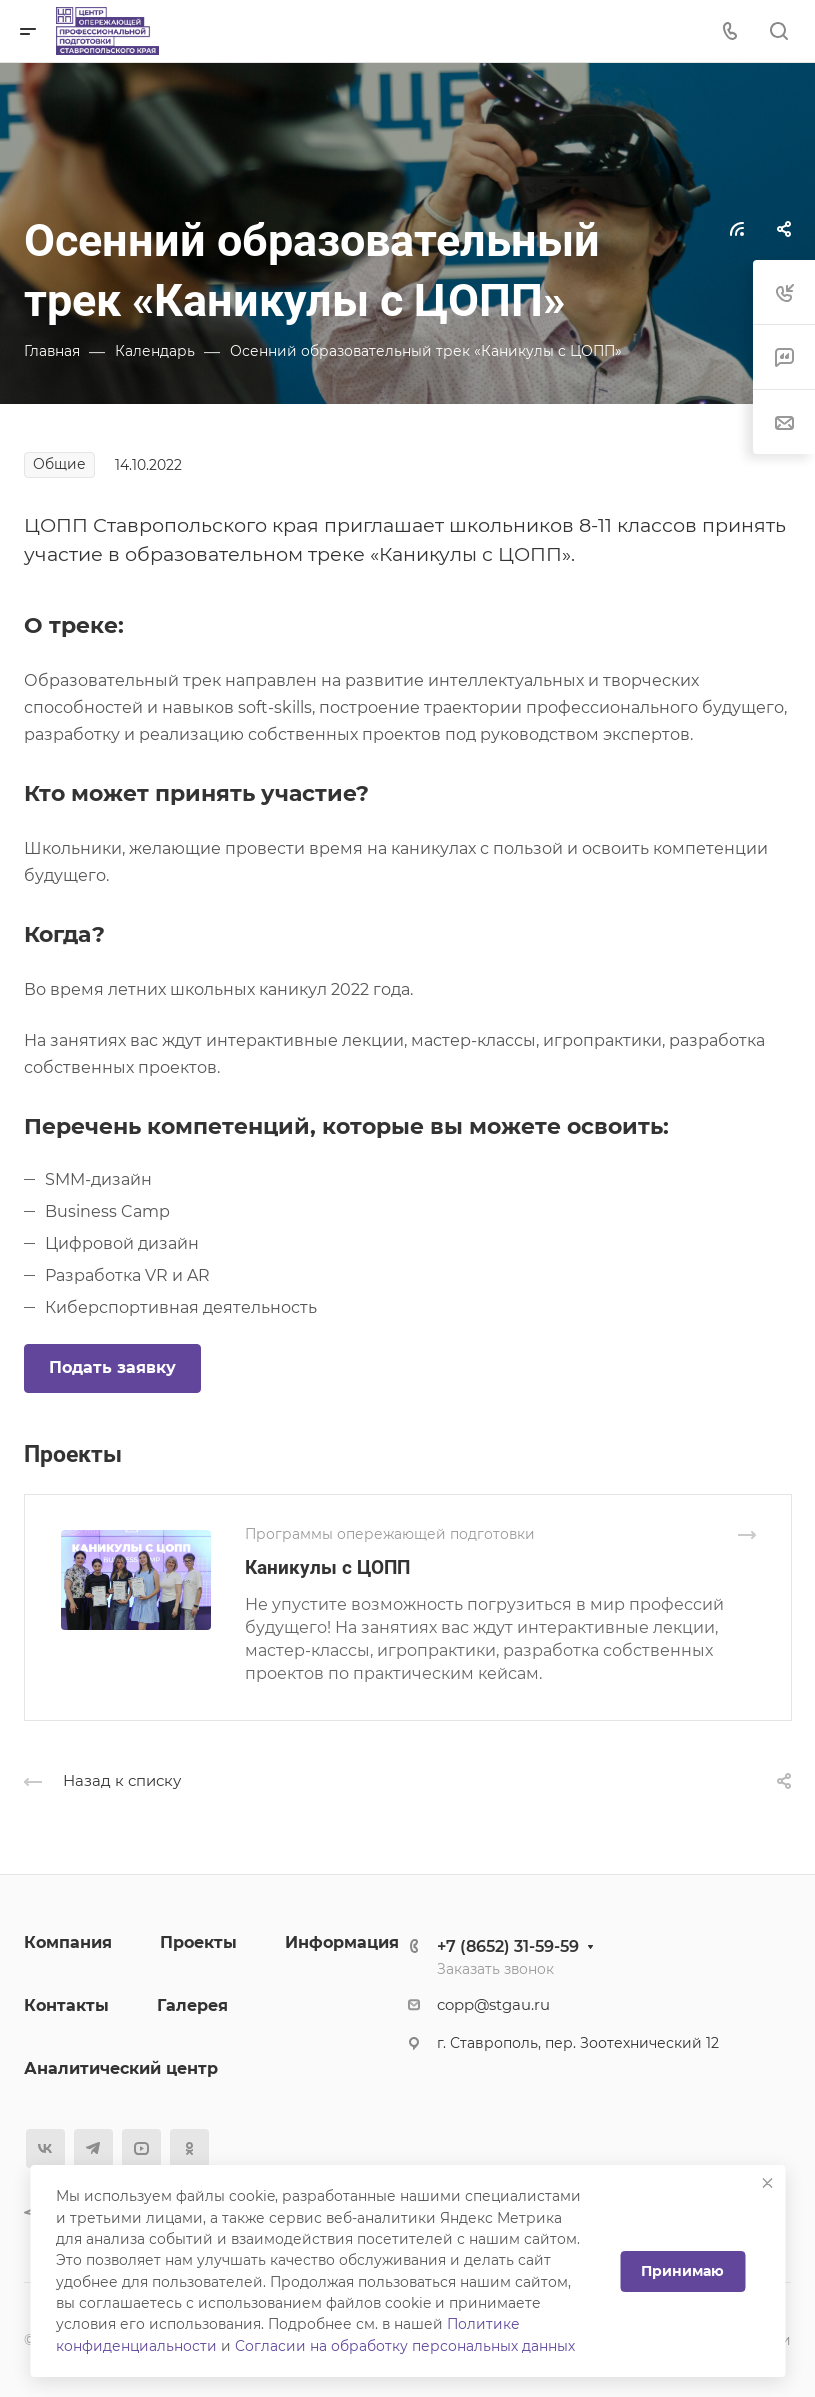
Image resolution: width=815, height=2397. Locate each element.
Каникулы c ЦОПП (327, 1567)
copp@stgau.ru (493, 2005)
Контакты (66, 2005)
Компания (68, 1942)
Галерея (192, 2005)
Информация (342, 1942)
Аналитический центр (121, 2068)
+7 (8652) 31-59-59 (508, 1946)
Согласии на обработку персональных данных (405, 2346)
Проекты (198, 1942)
